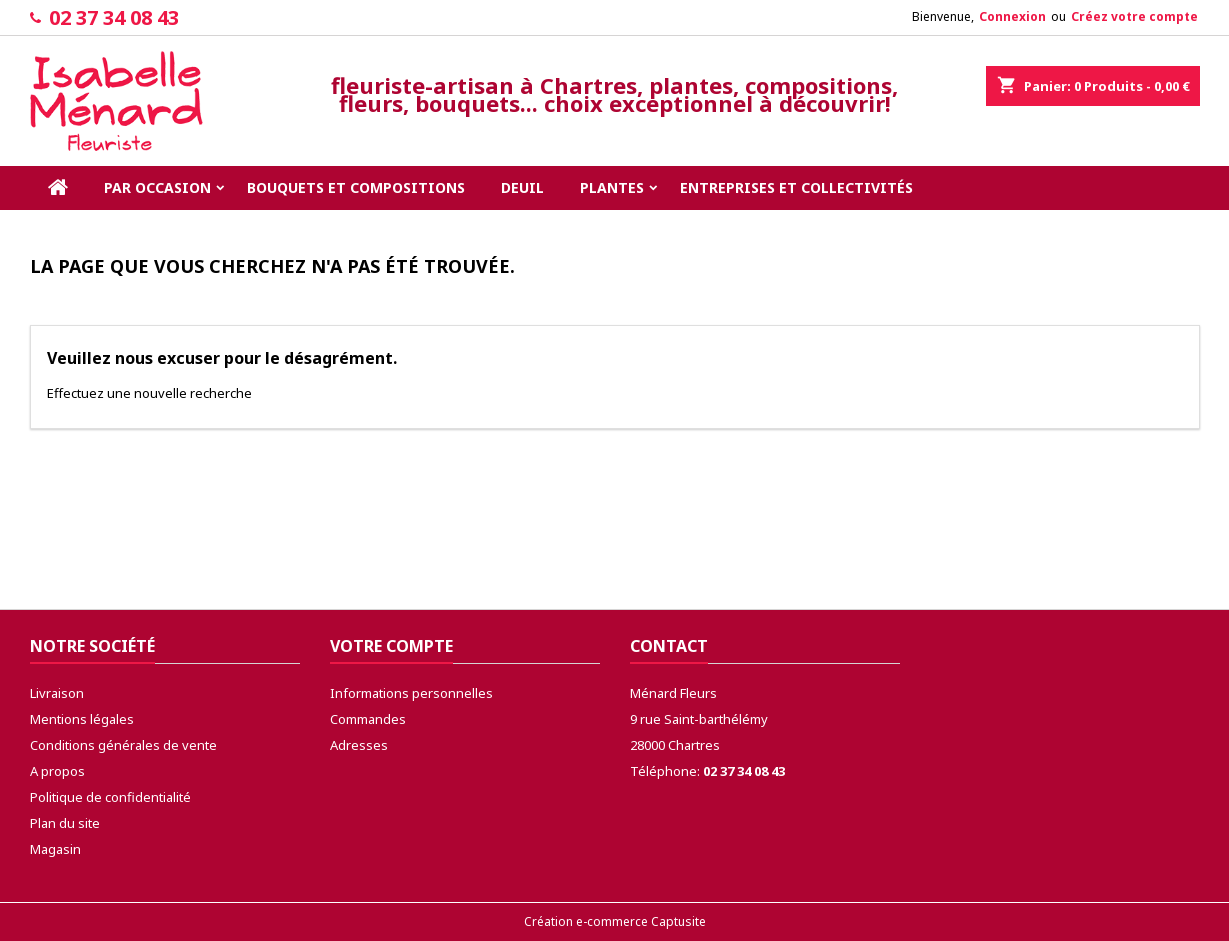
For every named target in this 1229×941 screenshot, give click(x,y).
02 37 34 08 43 (114, 17)
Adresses (359, 745)
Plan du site (65, 823)
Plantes (612, 187)
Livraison (57, 693)
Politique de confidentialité (110, 797)
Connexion (1012, 16)
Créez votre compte (1134, 16)
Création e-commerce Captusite (615, 921)
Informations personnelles (411, 693)
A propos (57, 771)
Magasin (55, 849)
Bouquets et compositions (356, 187)
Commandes (368, 719)
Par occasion (157, 187)
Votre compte (391, 646)
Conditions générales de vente (123, 745)
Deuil (522, 187)
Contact (669, 646)
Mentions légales (82, 719)
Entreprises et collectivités (796, 187)
